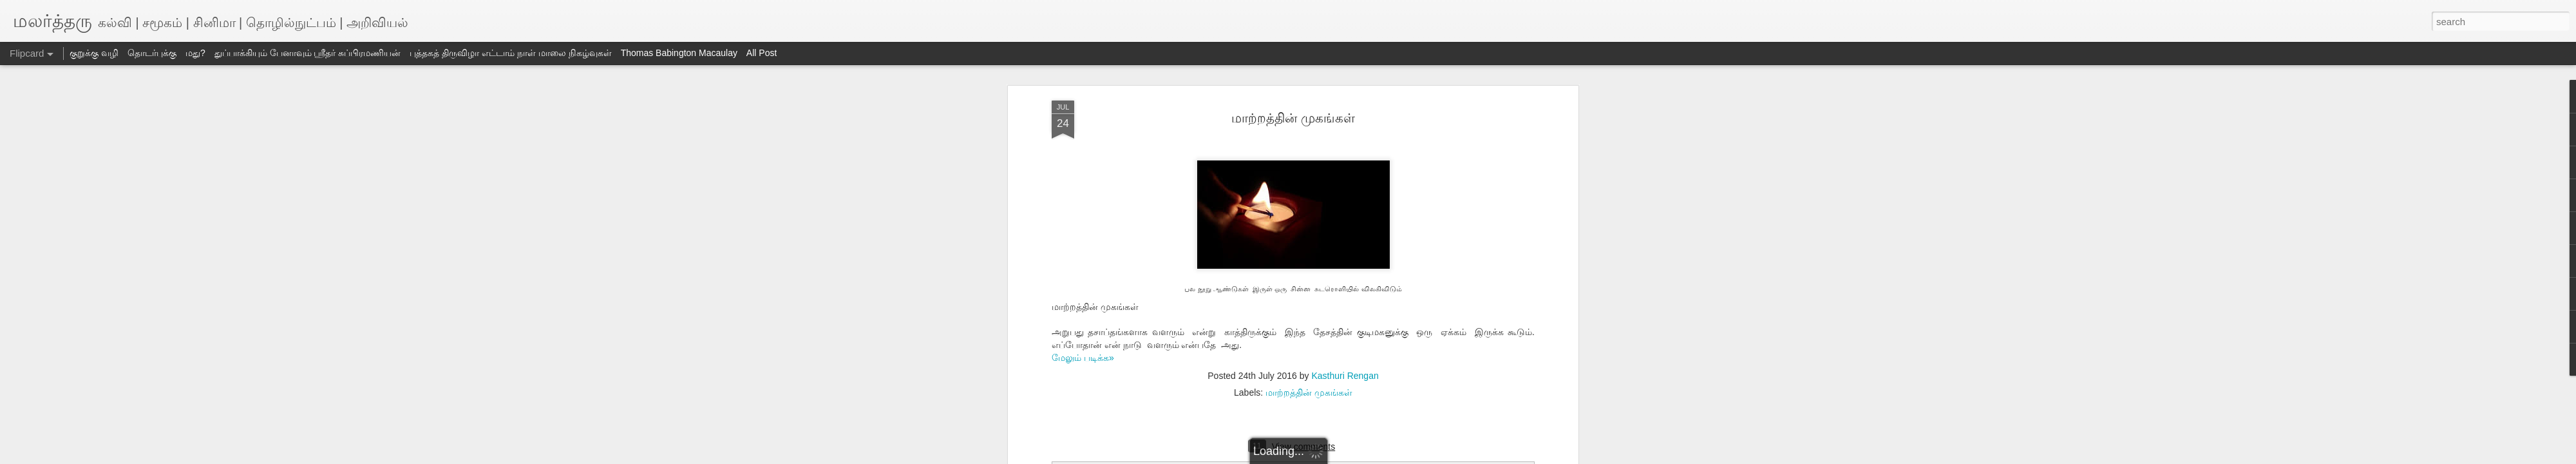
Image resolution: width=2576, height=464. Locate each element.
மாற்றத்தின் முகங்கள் (1293, 118)
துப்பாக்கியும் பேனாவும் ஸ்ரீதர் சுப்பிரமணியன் (307, 53)
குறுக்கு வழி (94, 53)
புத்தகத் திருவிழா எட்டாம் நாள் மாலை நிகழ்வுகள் (510, 53)
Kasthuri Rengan (1344, 376)
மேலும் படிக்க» (1083, 358)
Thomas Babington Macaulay (679, 53)
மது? (195, 53)
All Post (761, 53)
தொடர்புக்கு (152, 53)
